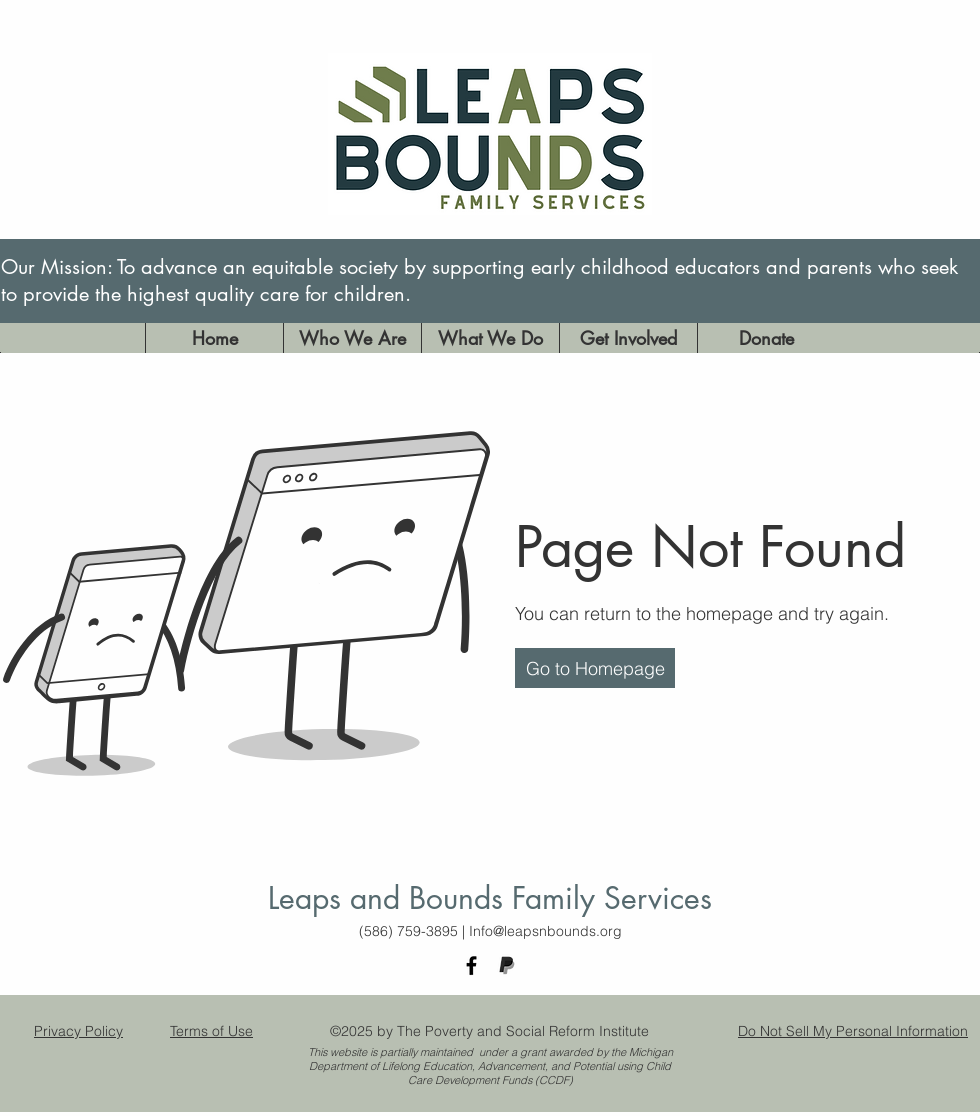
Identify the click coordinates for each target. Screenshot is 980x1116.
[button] (595, 668)
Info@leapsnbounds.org (545, 931)
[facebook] (471, 965)
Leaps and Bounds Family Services (490, 898)
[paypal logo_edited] (506, 965)
